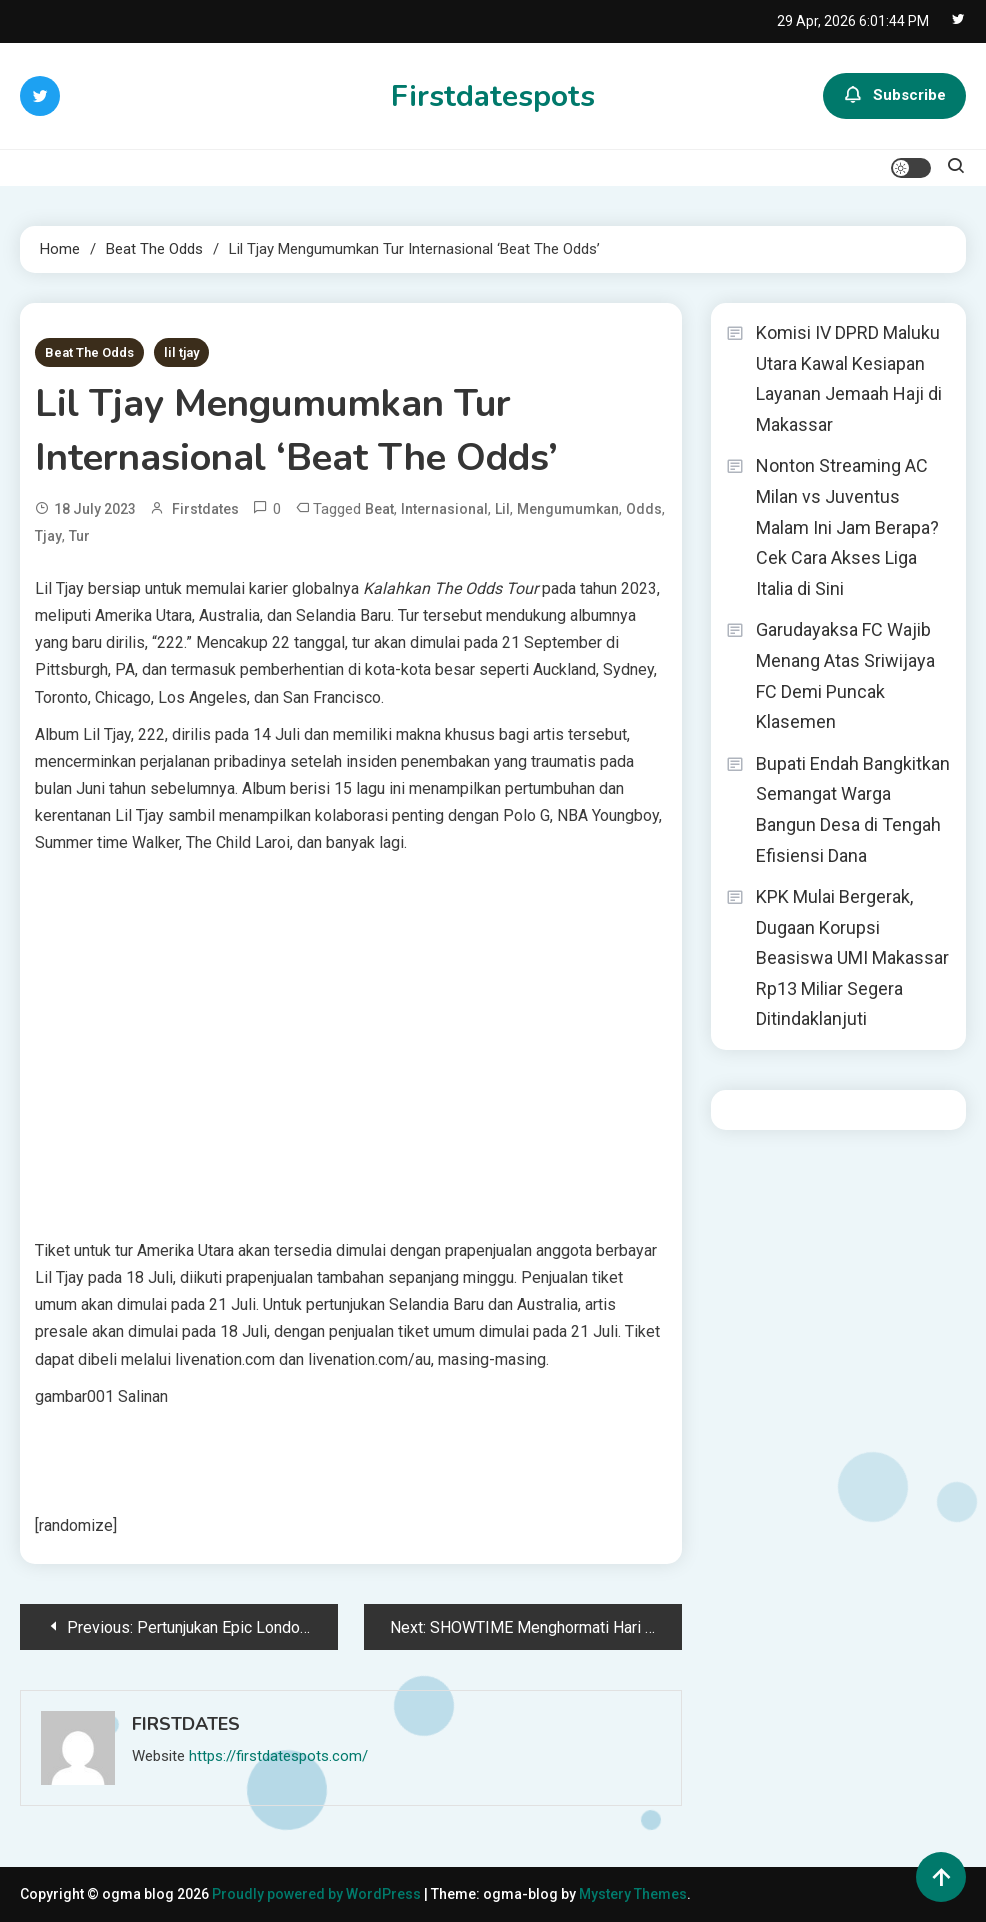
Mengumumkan (568, 509)
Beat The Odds (89, 352)
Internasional (444, 509)
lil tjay (181, 352)
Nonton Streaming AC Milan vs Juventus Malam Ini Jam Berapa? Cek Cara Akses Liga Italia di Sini (847, 526)
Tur (79, 536)
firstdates (205, 509)
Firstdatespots (493, 96)
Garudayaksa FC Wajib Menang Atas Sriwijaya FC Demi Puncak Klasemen (845, 675)
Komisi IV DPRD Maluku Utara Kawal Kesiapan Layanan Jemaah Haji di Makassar (849, 378)
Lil (502, 509)
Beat (379, 509)
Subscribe (894, 96)
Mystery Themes (633, 1894)
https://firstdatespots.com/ (278, 1756)
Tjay (48, 536)
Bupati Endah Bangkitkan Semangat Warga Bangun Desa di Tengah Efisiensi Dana (853, 809)
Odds (644, 509)
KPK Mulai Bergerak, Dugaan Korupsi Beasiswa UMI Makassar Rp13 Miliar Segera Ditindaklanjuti (852, 957)
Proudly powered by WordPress (318, 1894)
